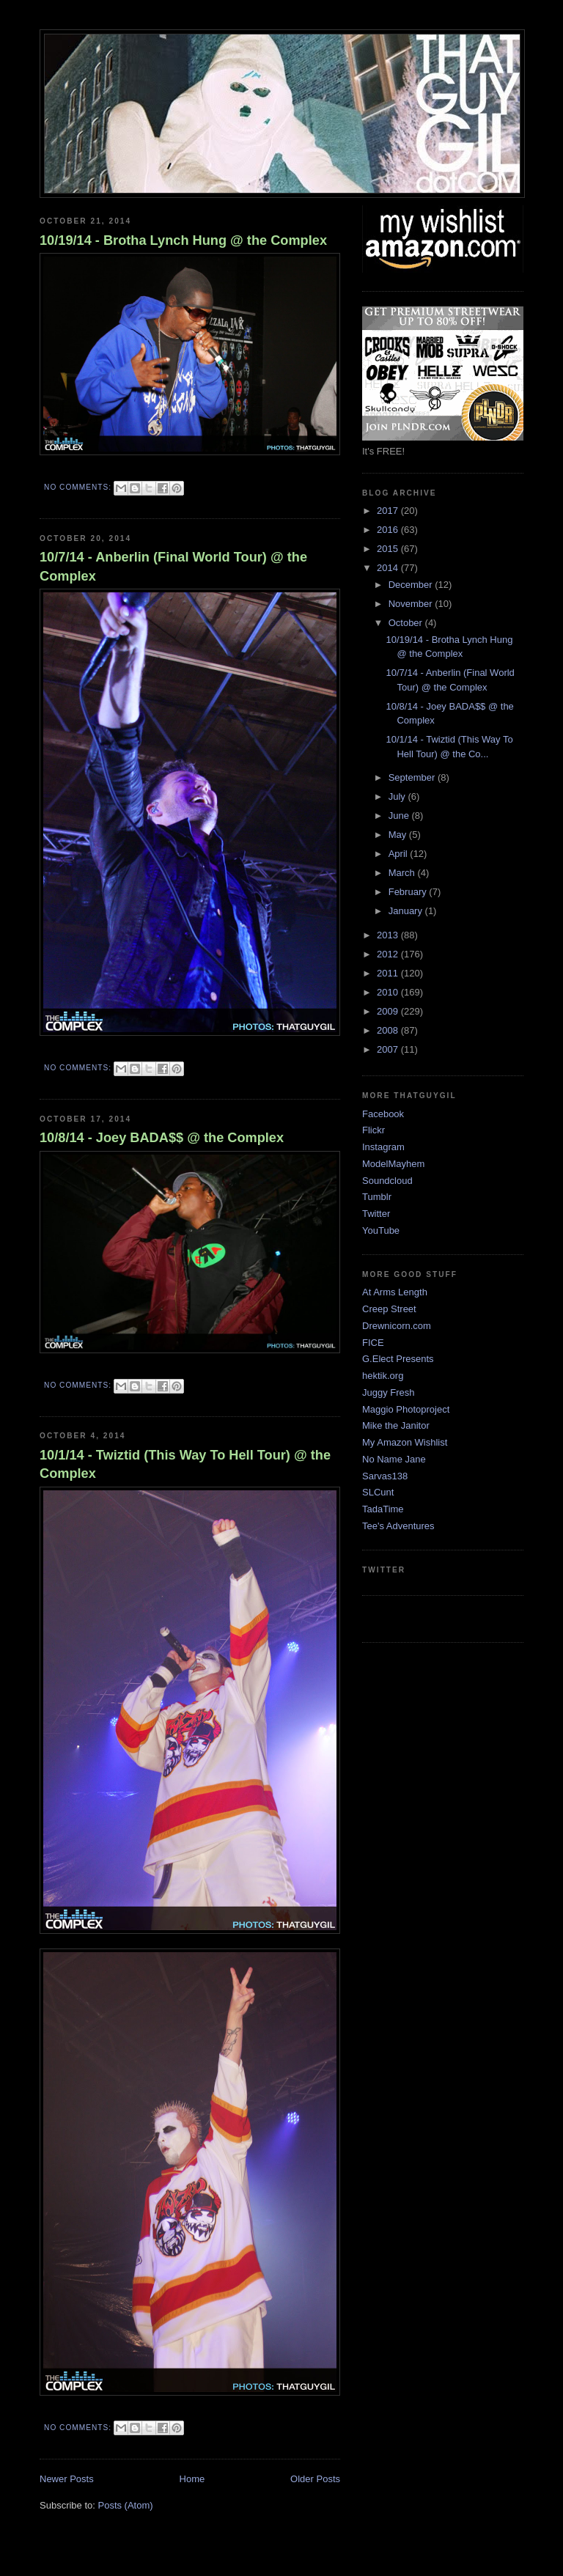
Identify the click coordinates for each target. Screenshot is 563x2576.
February (409, 891)
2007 (389, 1049)
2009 (389, 1011)
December (412, 584)
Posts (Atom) (125, 2505)
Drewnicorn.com (396, 1325)
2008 (389, 1030)
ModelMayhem (393, 1163)
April (400, 853)
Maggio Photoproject (405, 1409)
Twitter (376, 1213)
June (400, 815)
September (413, 777)
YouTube (381, 1230)
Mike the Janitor (396, 1425)
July (398, 796)
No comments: (79, 487)
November (412, 603)
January (407, 910)
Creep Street (389, 1308)
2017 (389, 510)
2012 (389, 954)
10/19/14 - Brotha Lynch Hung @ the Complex (183, 240)
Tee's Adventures (398, 1525)
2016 (389, 529)
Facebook (383, 1113)
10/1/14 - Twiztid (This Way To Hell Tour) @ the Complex (185, 1464)
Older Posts (315, 2478)
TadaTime (383, 1509)
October (407, 622)
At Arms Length (394, 1292)
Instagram (383, 1146)
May (399, 834)
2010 (389, 992)
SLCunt (378, 1492)
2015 (389, 548)
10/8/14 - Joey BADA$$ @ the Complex (162, 1137)
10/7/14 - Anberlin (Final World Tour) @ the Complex (173, 566)
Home (192, 2478)
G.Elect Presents (398, 1358)
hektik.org (382, 1375)
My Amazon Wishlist (404, 1442)
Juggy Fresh (388, 1392)
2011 (389, 973)
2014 (389, 567)
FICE (373, 1342)
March (403, 872)
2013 (389, 935)
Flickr (373, 1130)
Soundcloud (387, 1180)
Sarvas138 (385, 1476)
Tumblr (376, 1196)
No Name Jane (394, 1459)
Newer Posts (67, 2478)
